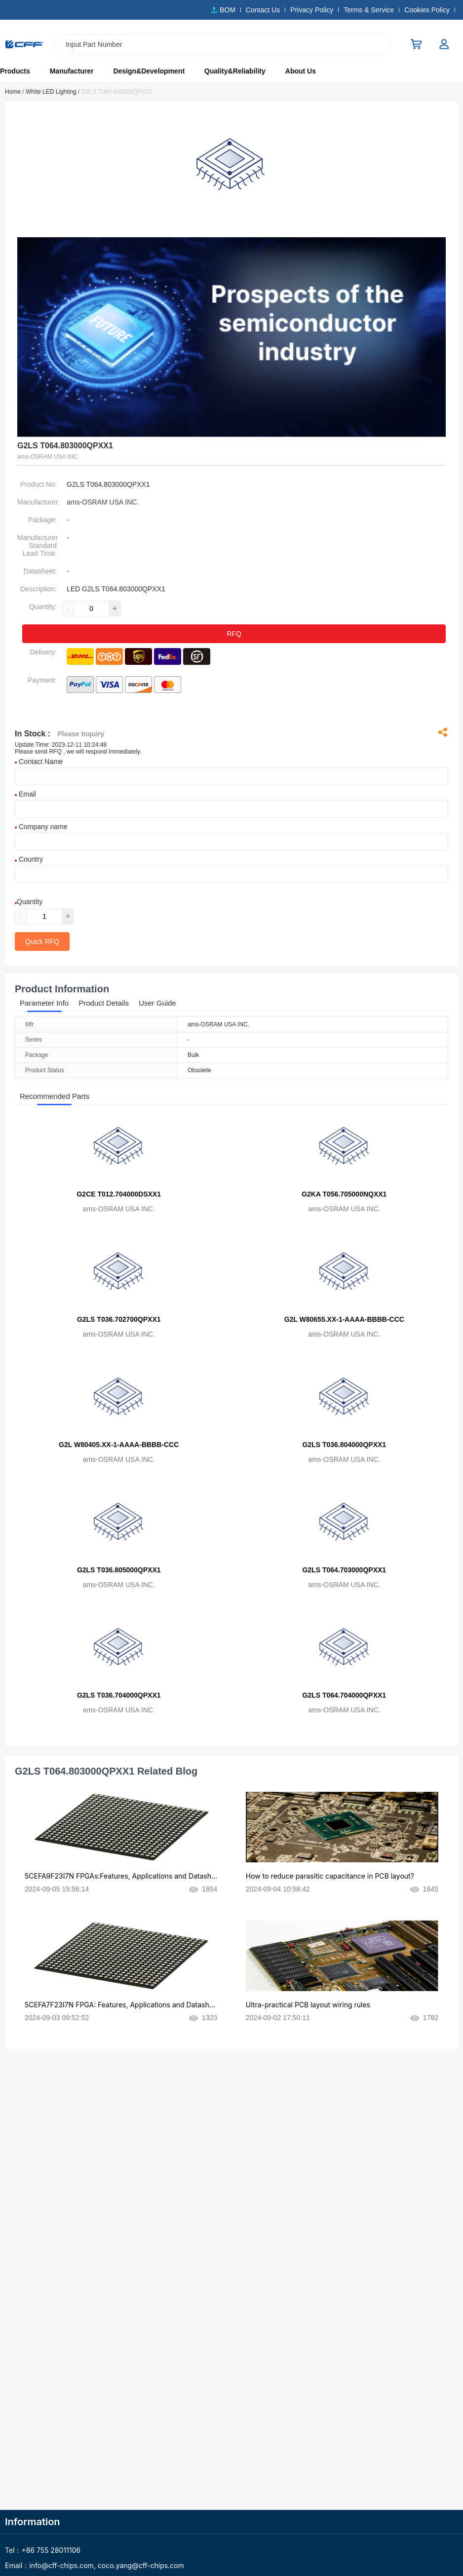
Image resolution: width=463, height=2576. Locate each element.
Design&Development (149, 71)
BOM (227, 10)
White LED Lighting (52, 91)
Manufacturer (72, 71)
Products (15, 71)
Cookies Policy (427, 10)
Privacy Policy (311, 10)
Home (14, 91)
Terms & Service (369, 10)
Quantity (28, 902)
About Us (300, 71)
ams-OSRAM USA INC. (103, 502)
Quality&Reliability (235, 71)
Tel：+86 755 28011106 (42, 2550)
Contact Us (263, 10)
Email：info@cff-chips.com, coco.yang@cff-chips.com (94, 2565)
